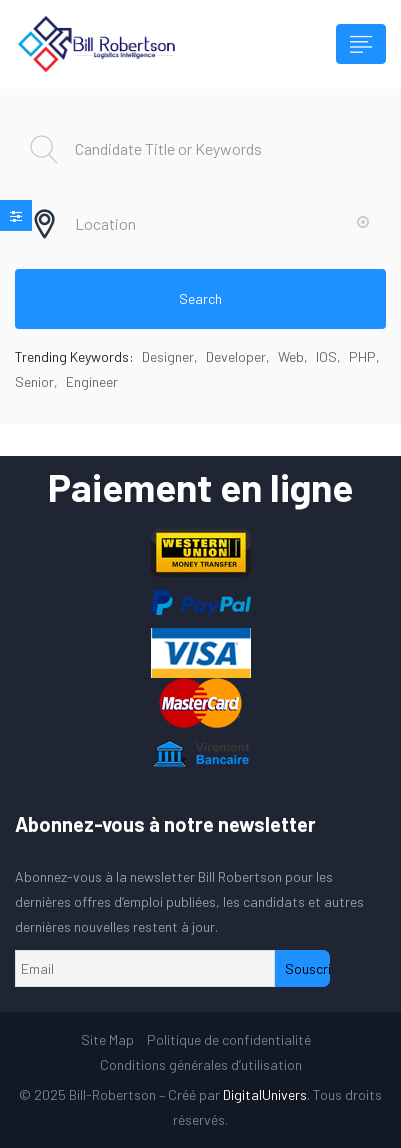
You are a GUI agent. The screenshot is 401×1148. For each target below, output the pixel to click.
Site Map (107, 1039)
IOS (326, 356)
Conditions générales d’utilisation (201, 1064)
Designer (168, 356)
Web (291, 356)
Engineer (92, 381)
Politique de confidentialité (229, 1039)
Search (200, 298)
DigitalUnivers (265, 1094)
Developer (236, 356)
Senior (34, 381)
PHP (362, 356)
